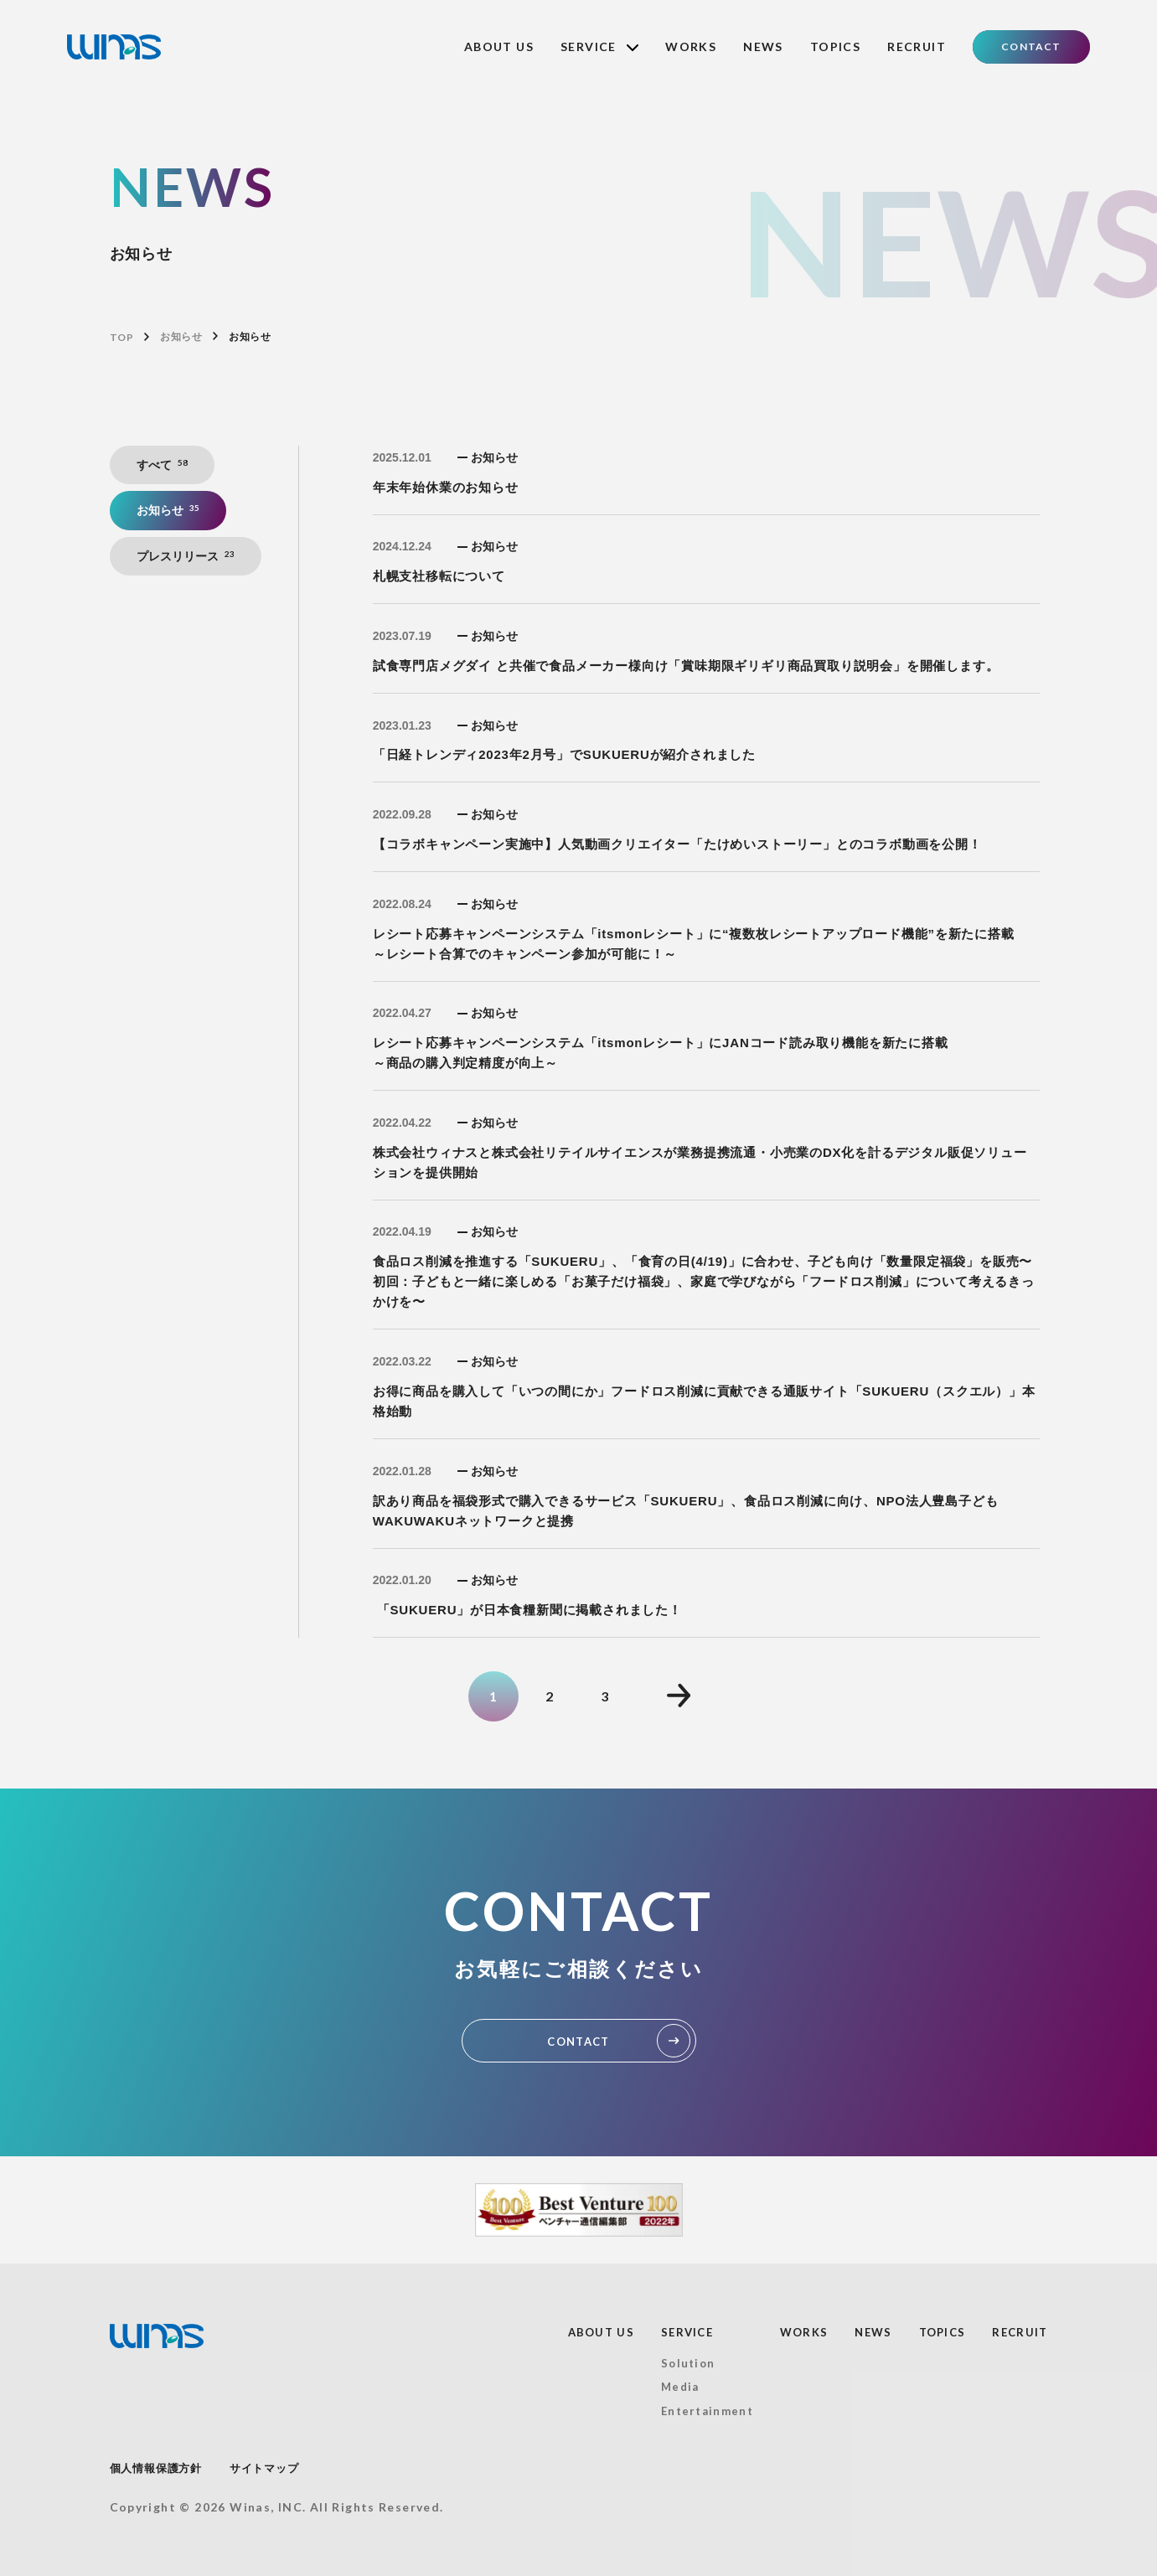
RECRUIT (916, 46)
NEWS (763, 46)
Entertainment (707, 2411)
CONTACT (1031, 46)
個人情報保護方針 (156, 2468)
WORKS (690, 46)
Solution (688, 2363)
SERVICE (599, 46)
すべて (163, 464)
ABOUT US (499, 46)
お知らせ (181, 337)
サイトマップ (264, 2468)
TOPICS (835, 46)
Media (680, 2386)
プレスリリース (186, 556)
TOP (122, 337)
